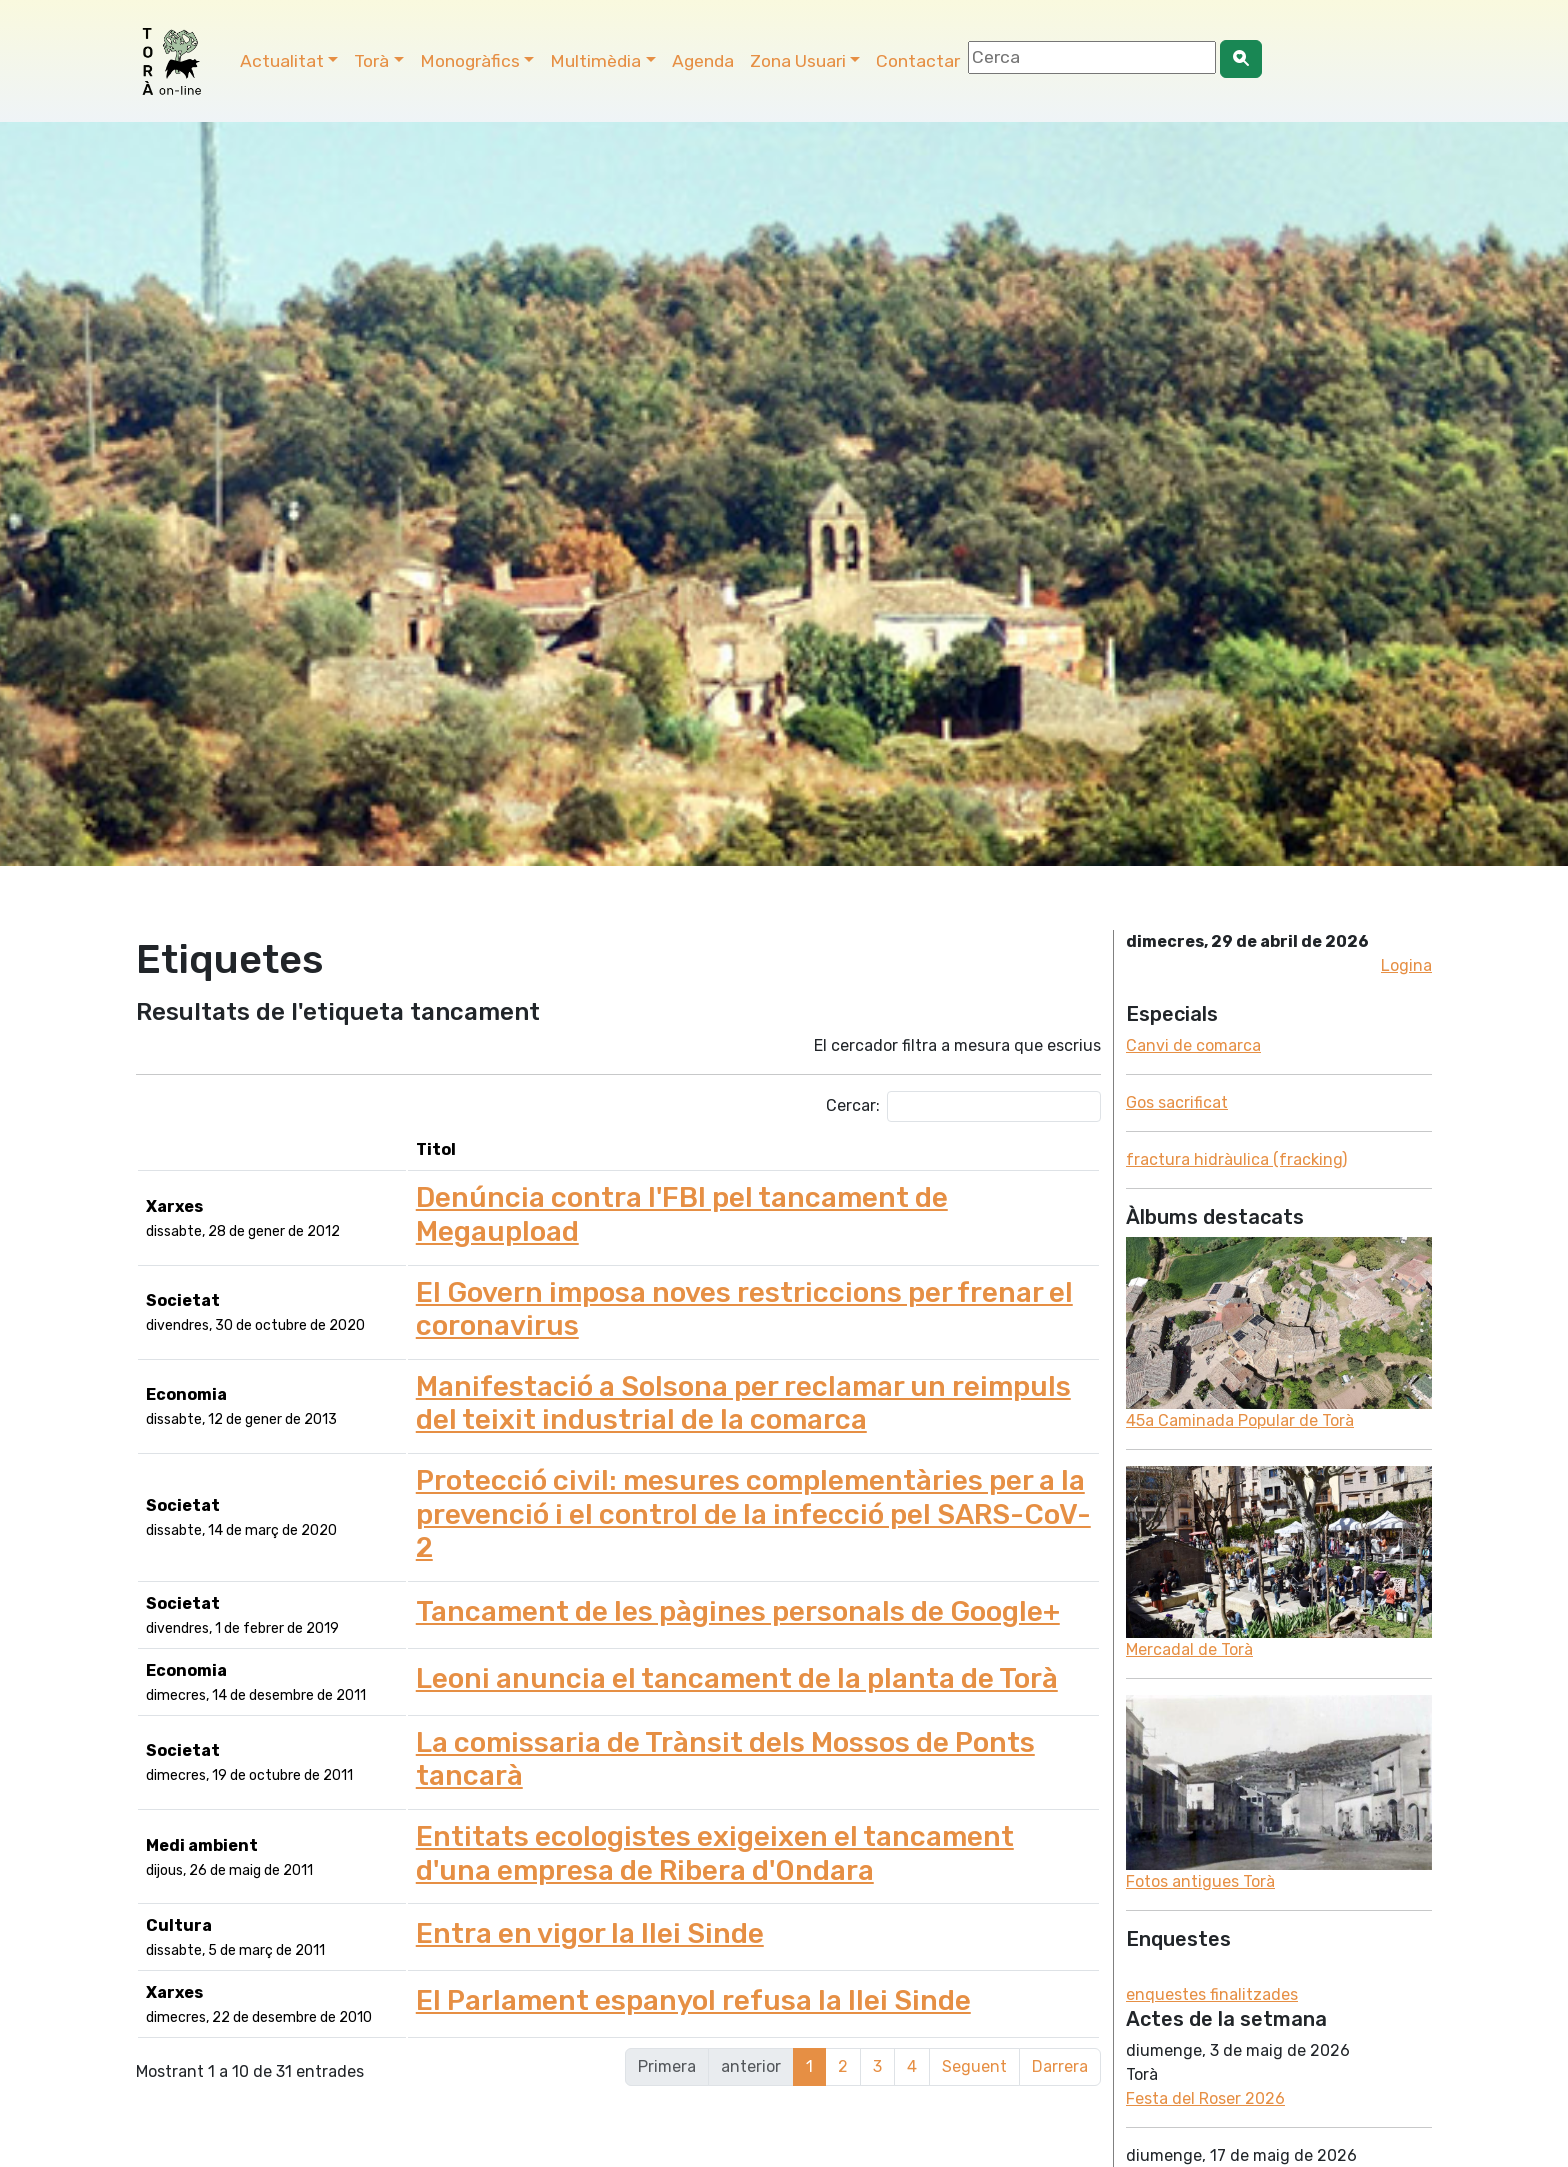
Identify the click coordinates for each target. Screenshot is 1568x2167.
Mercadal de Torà (1189, 1649)
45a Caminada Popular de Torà (1240, 1420)
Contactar (918, 61)
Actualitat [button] (282, 61)
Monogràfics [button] (470, 61)
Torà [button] (371, 61)
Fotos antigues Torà (1200, 1881)
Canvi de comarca (1193, 1045)
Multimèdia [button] (595, 61)
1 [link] (809, 2053)
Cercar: (963, 1106)
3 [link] (877, 2053)
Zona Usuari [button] (798, 61)
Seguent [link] (974, 2053)
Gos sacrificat (1177, 1102)
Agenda (703, 61)
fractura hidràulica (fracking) (1236, 1159)
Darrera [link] (1060, 2053)
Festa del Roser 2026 (1205, 2098)
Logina (1406, 965)
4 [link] (912, 2053)
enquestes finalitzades (1212, 1994)
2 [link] (843, 2053)
